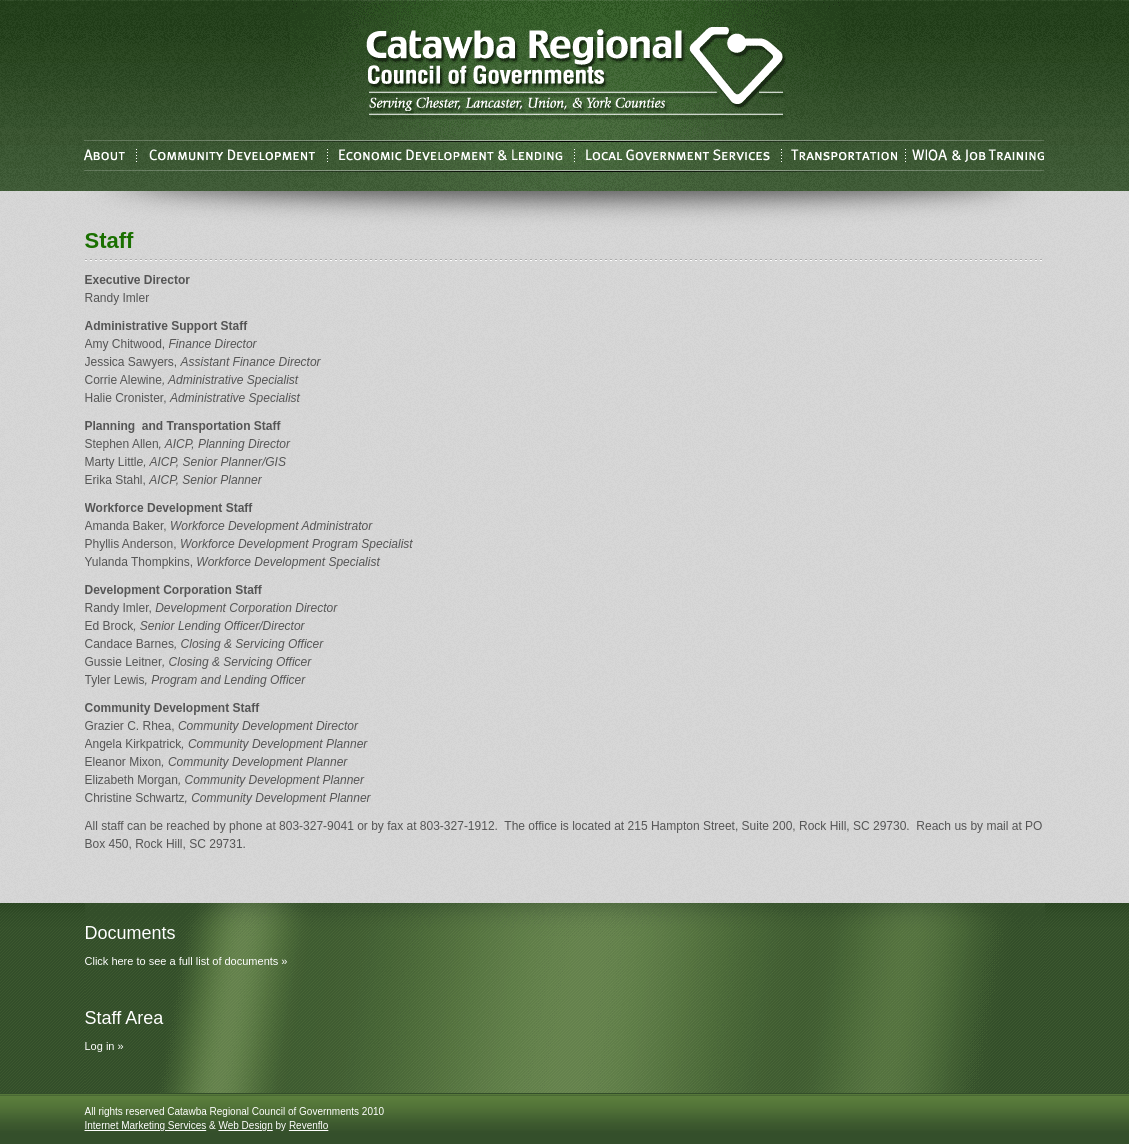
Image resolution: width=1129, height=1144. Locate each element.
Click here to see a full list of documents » (186, 961)
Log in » (104, 1046)
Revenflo (308, 1125)
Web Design (245, 1125)
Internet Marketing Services (146, 1125)
